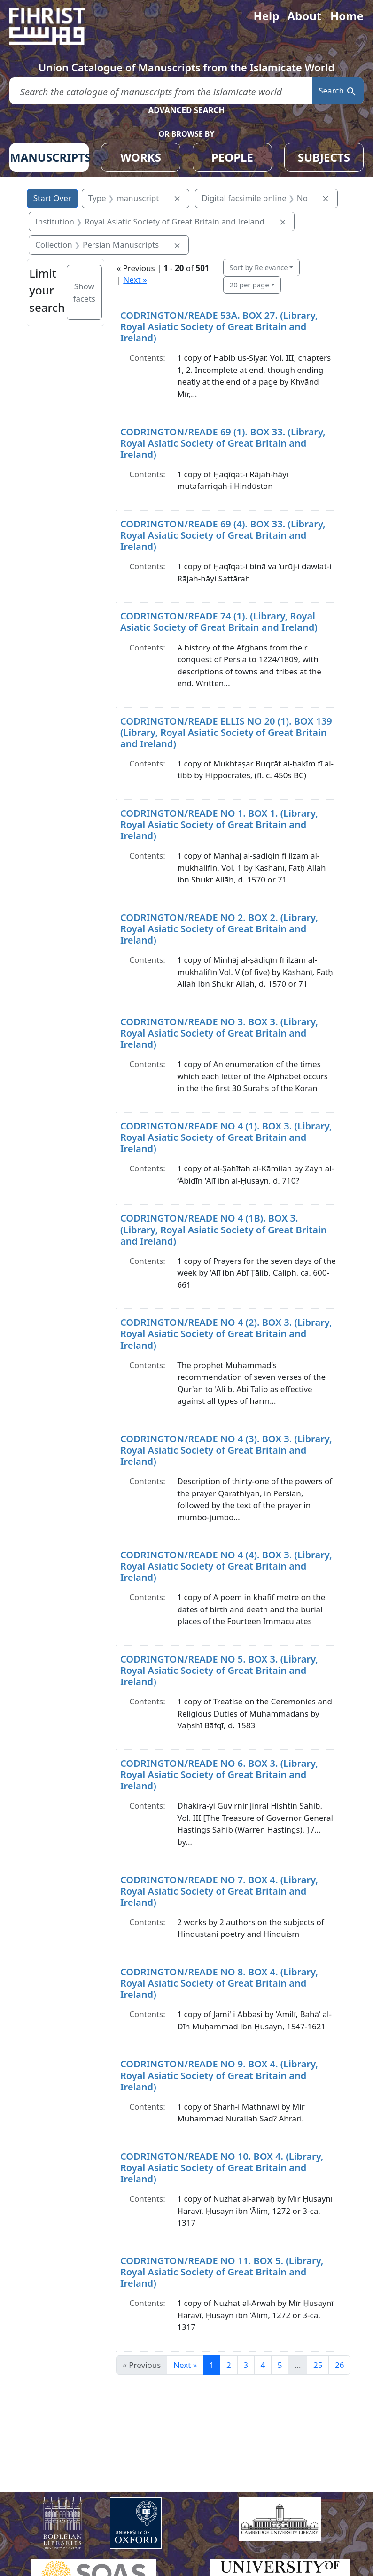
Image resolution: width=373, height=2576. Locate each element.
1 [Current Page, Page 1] (212, 2364)
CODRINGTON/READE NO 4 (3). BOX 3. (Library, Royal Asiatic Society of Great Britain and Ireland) (226, 1450)
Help (266, 15)
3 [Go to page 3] (245, 2364)
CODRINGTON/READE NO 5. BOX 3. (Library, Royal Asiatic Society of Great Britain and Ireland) (219, 1670)
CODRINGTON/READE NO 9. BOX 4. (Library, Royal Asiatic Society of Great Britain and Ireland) (219, 2075)
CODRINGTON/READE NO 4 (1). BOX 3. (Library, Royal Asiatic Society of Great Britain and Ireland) (226, 1137)
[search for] (160, 90)
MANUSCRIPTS (49, 157)
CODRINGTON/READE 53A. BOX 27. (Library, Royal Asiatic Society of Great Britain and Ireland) (219, 326)
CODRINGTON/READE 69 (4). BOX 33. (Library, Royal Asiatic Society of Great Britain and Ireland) (223, 535)
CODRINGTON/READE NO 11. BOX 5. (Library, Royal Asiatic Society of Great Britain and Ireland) (221, 2272)
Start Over (52, 198)
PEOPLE (232, 157)
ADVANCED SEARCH (186, 110)
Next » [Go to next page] (185, 2364)
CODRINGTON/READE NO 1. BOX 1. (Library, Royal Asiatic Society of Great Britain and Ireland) (219, 824)
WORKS (140, 157)
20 (249, 284)
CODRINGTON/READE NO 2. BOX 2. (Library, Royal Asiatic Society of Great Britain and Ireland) (219, 928)
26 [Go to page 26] (339, 2364)
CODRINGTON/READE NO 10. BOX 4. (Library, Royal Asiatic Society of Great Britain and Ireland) (221, 2167)
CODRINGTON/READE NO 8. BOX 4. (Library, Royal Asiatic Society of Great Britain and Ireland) (219, 1983)
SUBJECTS (324, 157)
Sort (259, 267)
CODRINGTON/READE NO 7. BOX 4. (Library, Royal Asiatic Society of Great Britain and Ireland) (219, 1891)
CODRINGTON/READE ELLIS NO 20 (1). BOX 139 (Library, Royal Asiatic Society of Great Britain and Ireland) (226, 732)
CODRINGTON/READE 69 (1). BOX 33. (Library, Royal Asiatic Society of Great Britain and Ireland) (223, 443)
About (304, 15)
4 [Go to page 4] (263, 2364)
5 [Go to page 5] (280, 2364)
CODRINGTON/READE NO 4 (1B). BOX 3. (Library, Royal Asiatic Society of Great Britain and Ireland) (223, 1229)
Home (347, 15)
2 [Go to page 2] (228, 2364)
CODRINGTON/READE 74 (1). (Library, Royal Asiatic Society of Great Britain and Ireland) (219, 622)
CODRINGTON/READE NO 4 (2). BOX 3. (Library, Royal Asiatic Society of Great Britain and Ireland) (226, 1333)
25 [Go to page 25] (317, 2364)
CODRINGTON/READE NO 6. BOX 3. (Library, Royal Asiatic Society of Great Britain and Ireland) (219, 1774)
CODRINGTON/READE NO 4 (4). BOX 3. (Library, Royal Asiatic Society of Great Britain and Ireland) (226, 1566)
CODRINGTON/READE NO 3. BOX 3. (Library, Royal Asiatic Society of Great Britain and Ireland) (219, 1033)
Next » (135, 279)
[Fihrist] (56, 26)
